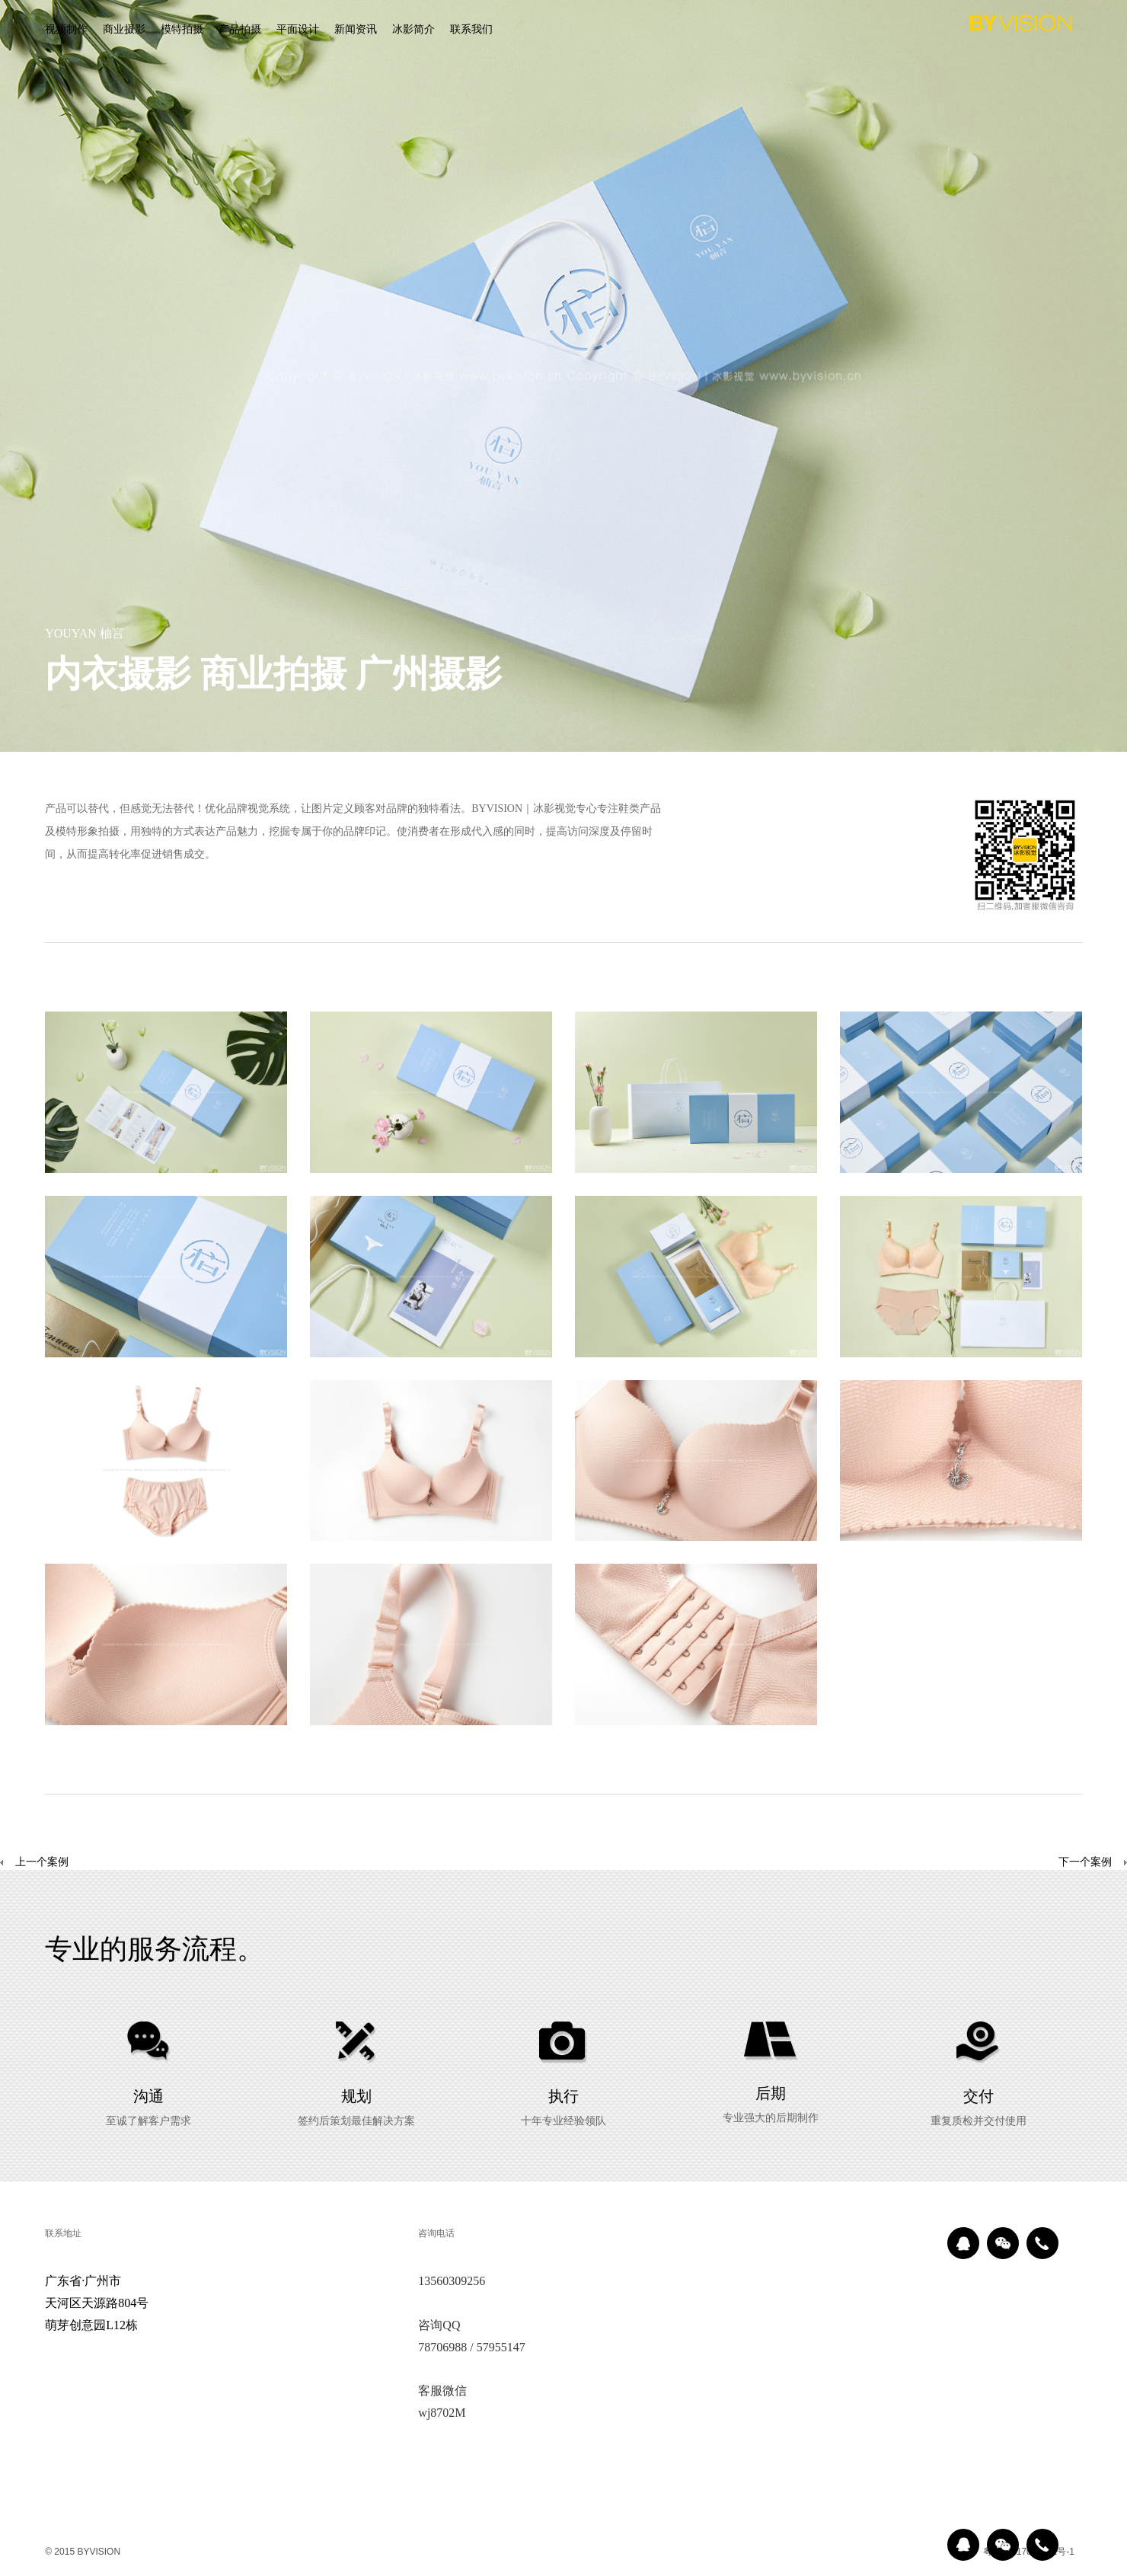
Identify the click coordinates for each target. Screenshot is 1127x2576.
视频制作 (66, 30)
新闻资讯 (355, 30)
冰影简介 (413, 30)
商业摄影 (124, 30)
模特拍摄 (182, 30)
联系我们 (471, 30)
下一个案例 (1085, 1862)
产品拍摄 (240, 30)
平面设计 (297, 30)
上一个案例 (34, 1862)
